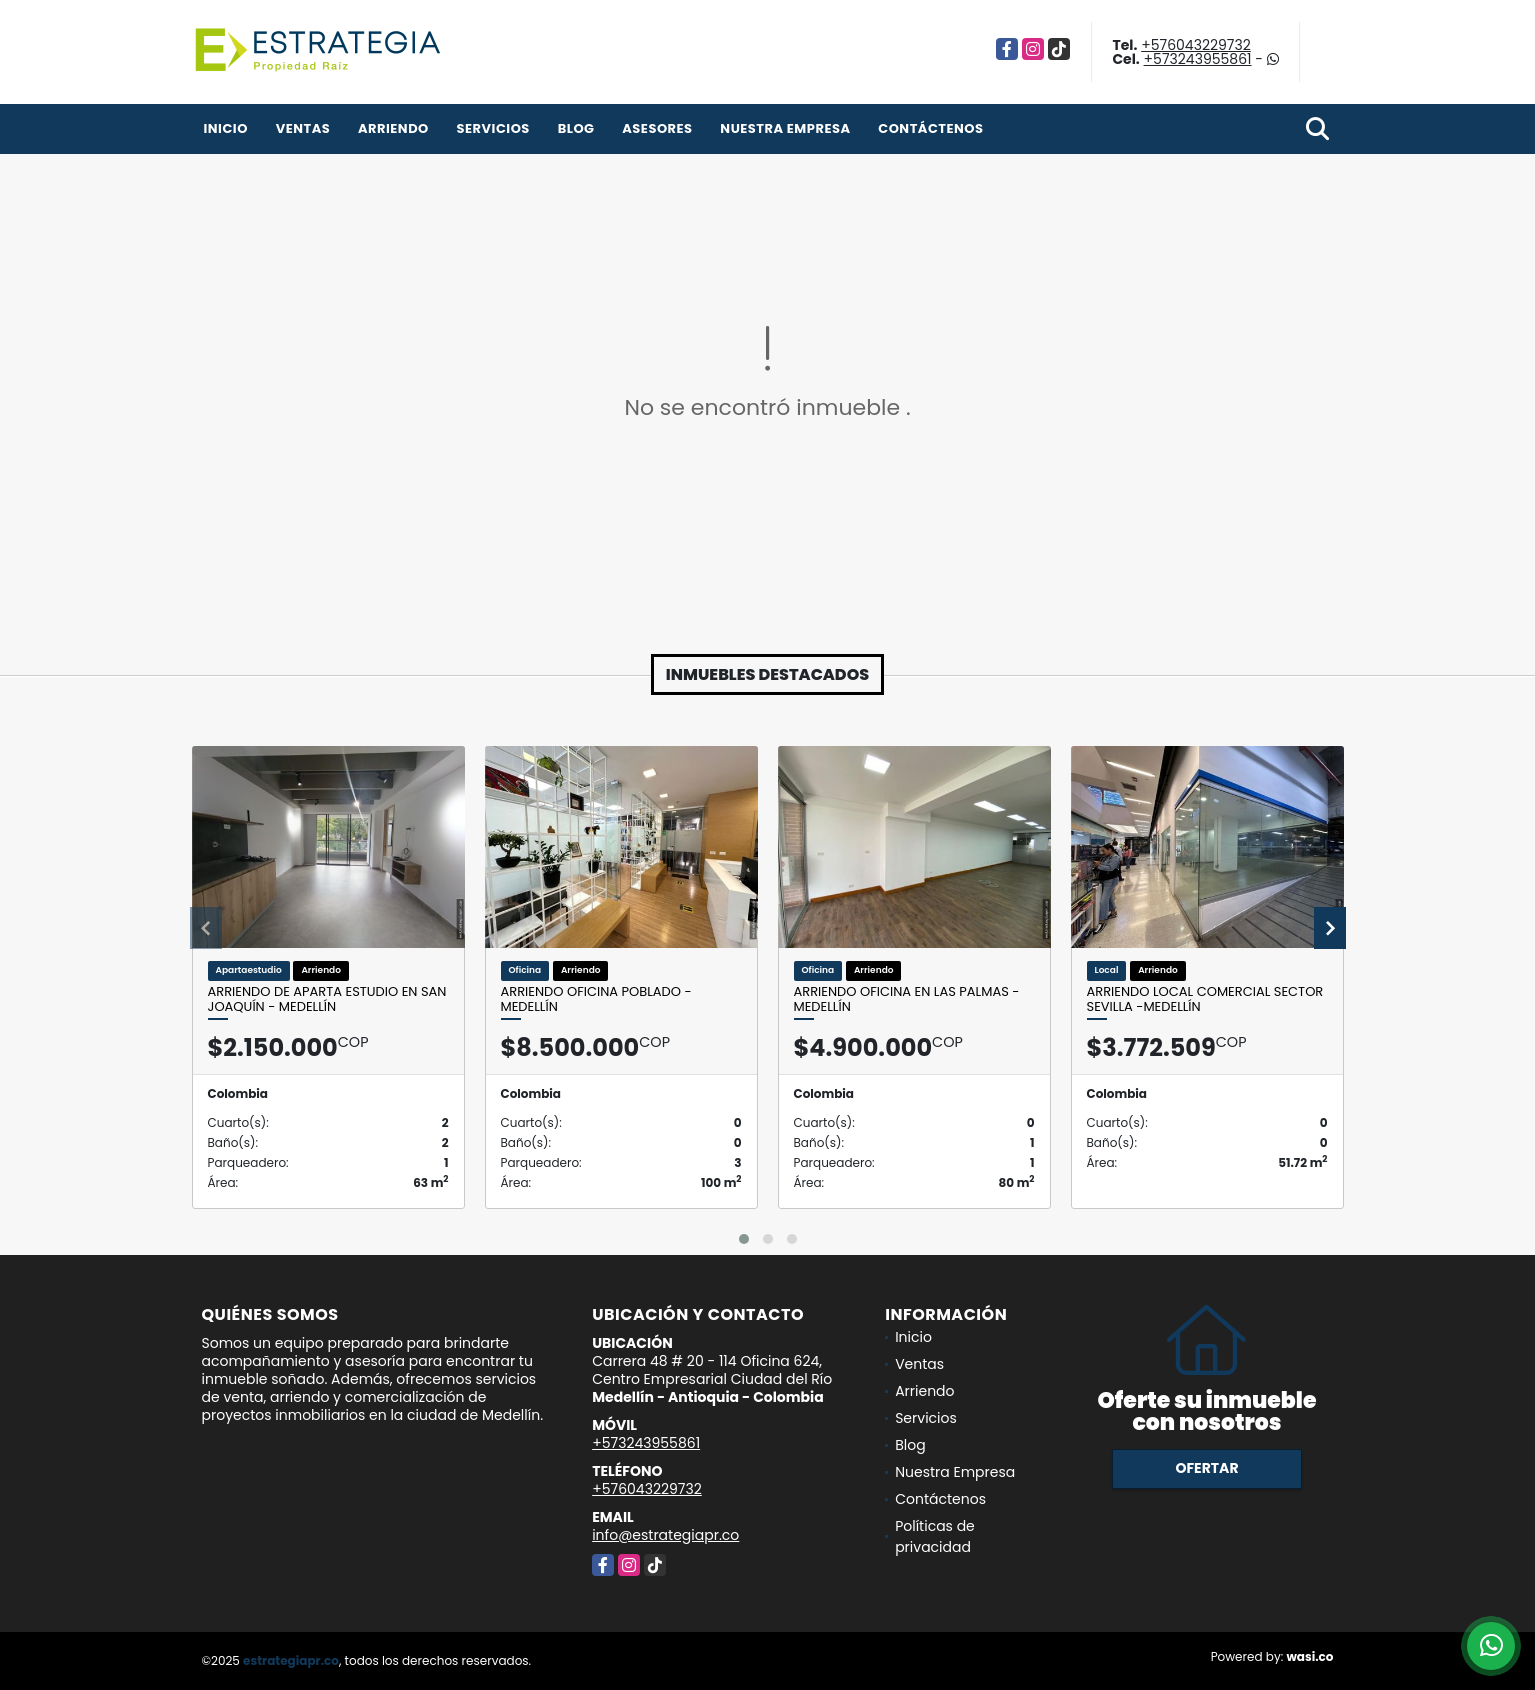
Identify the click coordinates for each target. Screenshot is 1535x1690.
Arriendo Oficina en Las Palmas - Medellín (907, 999)
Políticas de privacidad (935, 1536)
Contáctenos (930, 128)
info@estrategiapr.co (665, 1535)
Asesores (657, 128)
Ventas (303, 128)
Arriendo (393, 128)
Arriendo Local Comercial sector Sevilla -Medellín (1205, 999)
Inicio (226, 128)
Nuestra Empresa (785, 128)
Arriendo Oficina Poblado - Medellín (596, 999)
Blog (576, 128)
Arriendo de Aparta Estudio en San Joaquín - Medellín (327, 999)
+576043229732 (1196, 45)
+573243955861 (1198, 59)
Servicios (493, 128)
